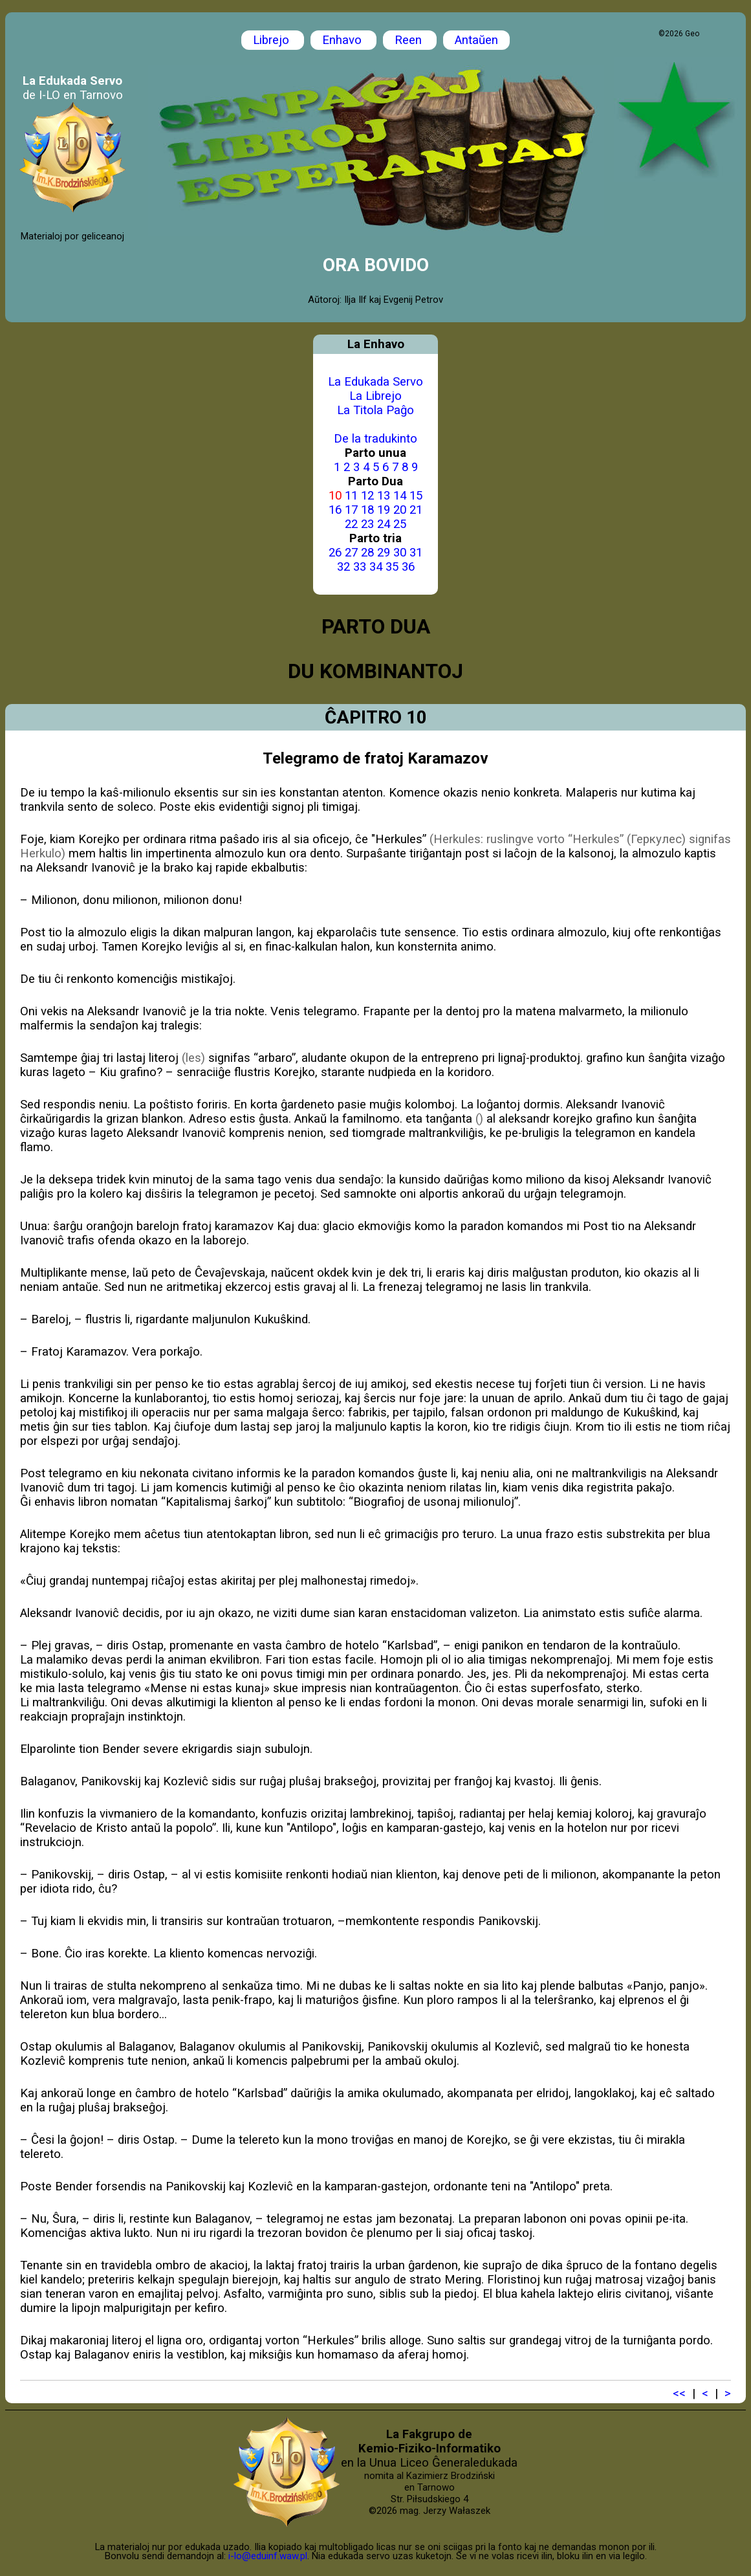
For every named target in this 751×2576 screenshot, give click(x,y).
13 (383, 496)
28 (367, 552)
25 (399, 524)
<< (679, 2393)
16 (335, 510)
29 (383, 552)
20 (399, 510)
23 (367, 524)
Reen (409, 40)
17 (351, 510)
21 (415, 510)
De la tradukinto (375, 439)
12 (367, 496)
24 (383, 524)
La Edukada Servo (375, 382)
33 (359, 567)
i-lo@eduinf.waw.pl (267, 2556)
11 (351, 496)
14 (399, 496)
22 (351, 524)
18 (367, 510)
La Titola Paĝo (375, 410)
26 (335, 552)
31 (415, 552)
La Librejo (375, 396)
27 (351, 552)
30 (399, 552)
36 (408, 567)
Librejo (272, 40)
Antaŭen (476, 40)
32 (343, 567)
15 (415, 496)
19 (383, 510)
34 (375, 567)
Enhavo (343, 40)
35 (392, 567)
